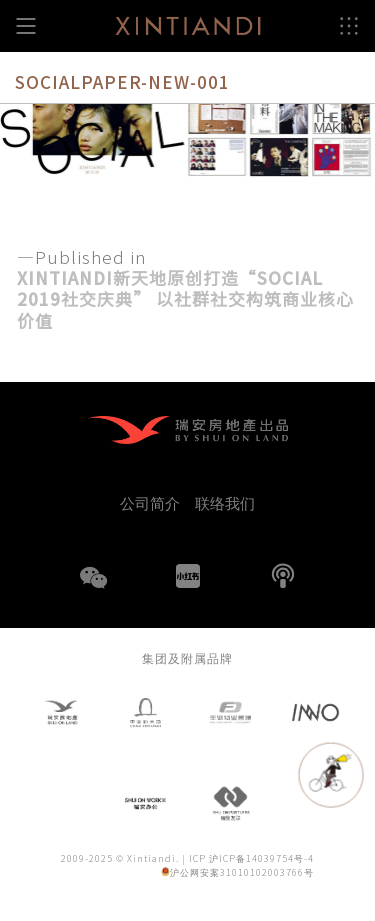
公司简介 (150, 502)
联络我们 (225, 502)
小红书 (188, 576)
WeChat (93, 590)
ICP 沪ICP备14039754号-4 (251, 858)
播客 (283, 576)
